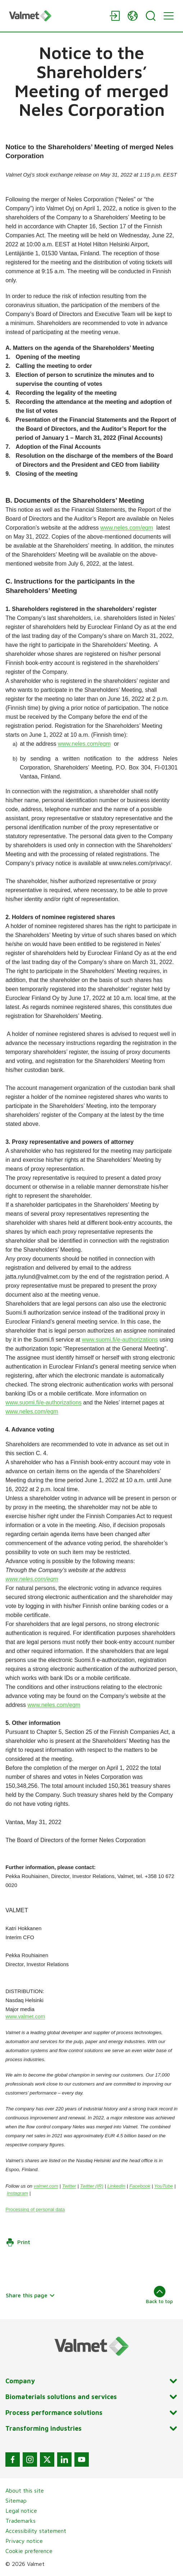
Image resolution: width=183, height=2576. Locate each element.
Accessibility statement (35, 2530)
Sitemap (16, 2500)
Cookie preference (28, 2551)
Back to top (159, 2295)
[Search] (151, 16)
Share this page (30, 2295)
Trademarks (20, 2520)
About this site (24, 2490)
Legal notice (21, 2510)
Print (18, 2242)
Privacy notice (24, 2541)
